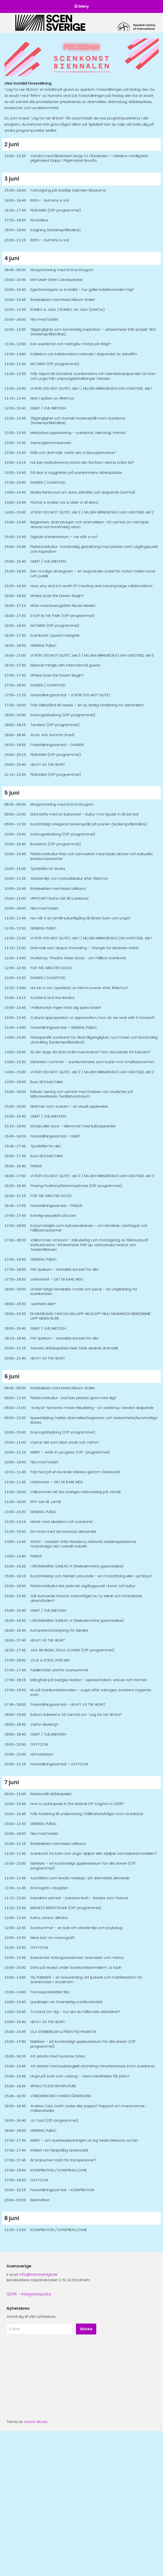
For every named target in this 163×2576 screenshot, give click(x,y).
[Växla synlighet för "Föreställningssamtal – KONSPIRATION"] (81, 2336)
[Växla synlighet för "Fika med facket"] (81, 328)
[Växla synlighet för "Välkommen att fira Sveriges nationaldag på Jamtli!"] (81, 1599)
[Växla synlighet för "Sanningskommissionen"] (81, 461)
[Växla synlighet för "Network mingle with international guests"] (81, 705)
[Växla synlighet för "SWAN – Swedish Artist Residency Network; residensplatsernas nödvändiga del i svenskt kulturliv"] (81, 1653)
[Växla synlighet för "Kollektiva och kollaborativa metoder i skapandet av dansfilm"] (81, 364)
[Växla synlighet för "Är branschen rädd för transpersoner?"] (81, 2305)
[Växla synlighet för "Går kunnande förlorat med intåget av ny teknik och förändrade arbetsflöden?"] (81, 1714)
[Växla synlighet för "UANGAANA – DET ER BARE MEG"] (81, 1375)
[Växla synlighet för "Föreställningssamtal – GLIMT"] (81, 1222)
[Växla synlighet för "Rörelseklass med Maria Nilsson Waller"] (81, 308)
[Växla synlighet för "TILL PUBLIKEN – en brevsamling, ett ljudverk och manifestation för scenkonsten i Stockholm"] (81, 2113)
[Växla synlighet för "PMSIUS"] (81, 1252)
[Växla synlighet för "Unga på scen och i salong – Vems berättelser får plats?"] (81, 2218)
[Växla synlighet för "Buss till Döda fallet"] (81, 1165)
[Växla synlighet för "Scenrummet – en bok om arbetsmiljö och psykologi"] (81, 2060)
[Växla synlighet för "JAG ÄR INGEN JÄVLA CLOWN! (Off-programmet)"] (81, 1768)
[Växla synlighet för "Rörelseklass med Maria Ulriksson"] (81, 941)
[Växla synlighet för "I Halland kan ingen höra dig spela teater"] (81, 1069)
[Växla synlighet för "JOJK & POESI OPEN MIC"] (81, 1778)
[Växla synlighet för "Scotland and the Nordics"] (81, 1059)
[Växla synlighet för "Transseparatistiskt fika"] (81, 2126)
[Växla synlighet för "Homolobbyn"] (81, 1876)
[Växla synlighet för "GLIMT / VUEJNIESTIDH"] (81, 425)
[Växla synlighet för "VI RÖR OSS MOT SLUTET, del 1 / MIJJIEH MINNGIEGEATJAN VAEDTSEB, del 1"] (81, 402)
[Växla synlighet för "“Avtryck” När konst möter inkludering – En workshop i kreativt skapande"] (81, 1510)
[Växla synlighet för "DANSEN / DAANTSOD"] (81, 502)
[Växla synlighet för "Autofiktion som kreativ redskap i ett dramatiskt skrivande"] (81, 2009)
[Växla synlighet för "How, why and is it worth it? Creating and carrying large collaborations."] (81, 616)
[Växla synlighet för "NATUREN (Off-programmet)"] (81, 374)
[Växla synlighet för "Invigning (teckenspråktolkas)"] (81, 236)
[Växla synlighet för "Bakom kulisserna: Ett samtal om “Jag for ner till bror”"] (81, 1835)
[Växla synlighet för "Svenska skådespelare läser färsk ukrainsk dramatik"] (81, 1446)
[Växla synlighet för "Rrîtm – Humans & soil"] (81, 205)
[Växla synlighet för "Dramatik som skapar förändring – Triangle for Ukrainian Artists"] (81, 1008)
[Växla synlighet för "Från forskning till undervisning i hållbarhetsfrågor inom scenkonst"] (81, 1937)
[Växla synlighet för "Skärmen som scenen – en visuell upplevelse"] (81, 1191)
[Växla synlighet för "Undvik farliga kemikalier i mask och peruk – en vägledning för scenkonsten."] (81, 1387)
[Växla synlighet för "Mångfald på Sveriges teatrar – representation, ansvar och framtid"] (81, 1799)
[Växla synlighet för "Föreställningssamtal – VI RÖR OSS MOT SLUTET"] (81, 736)
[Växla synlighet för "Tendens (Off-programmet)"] (81, 767)
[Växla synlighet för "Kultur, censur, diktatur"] (81, 2050)
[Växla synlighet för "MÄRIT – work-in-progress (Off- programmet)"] (81, 1558)
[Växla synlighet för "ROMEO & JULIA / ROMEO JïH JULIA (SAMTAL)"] (81, 318)
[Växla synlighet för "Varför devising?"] (81, 1845)
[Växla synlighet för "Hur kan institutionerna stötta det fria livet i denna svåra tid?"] (81, 481)
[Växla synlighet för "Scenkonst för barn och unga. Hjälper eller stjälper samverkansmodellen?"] (81, 1980)
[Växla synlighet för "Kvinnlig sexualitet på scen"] (81, 1309)
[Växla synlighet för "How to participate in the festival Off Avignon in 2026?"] (81, 1927)
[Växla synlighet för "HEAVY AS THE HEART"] (81, 808)
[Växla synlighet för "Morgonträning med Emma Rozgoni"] (81, 277)
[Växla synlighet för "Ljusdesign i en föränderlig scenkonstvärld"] (81, 2137)
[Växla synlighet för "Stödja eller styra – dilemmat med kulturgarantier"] (81, 1211)
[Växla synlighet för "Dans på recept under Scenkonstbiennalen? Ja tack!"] (81, 2101)
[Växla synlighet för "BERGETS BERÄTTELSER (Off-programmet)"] (81, 2039)
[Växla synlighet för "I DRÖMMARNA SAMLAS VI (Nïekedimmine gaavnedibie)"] (81, 1676)
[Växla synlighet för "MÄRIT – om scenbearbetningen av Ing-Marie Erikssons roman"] (81, 2285)
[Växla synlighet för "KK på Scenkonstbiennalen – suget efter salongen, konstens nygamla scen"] (81, 1811)
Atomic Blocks (37, 2566)
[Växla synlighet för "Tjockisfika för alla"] (81, 1232)
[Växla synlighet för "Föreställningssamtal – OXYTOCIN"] (81, 1886)
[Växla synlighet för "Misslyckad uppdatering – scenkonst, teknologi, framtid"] (81, 450)
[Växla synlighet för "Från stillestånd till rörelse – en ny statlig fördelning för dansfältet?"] (81, 747)
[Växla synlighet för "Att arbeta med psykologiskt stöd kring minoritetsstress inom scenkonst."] (81, 2205)
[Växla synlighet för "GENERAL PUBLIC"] (81, 680)
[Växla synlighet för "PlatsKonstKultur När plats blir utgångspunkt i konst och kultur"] (81, 1702)
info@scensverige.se (40, 2422)
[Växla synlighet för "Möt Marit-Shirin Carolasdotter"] (81, 287)
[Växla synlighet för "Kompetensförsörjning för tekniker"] (81, 1748)
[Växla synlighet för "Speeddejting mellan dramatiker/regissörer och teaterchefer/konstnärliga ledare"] (81, 1525)
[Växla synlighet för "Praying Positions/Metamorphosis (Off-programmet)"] (81, 1278)
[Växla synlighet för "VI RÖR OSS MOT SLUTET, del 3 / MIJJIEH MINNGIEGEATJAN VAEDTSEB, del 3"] (81, 692)
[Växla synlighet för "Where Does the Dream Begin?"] (81, 629)
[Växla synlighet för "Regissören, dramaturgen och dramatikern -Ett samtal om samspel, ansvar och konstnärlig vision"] (81, 550)
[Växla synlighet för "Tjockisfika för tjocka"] (81, 921)
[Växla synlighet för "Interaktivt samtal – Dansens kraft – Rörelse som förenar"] (81, 2029)
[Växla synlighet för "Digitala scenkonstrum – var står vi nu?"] (81, 563)
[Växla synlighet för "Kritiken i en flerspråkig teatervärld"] (81, 2295)
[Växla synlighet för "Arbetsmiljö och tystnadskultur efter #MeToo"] (81, 931)
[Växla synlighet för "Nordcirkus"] (81, 226)
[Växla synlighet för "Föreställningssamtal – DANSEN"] (81, 788)
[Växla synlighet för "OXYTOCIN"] (81, 1865)
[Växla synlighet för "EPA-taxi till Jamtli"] (81, 1610)
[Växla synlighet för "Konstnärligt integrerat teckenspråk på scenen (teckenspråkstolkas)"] (81, 872)
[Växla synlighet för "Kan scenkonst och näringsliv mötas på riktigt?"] (81, 354)
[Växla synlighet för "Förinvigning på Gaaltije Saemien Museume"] (81, 195)
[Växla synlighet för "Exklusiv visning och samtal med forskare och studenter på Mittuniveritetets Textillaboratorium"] (81, 1178)
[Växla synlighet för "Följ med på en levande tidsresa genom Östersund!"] (81, 1579)
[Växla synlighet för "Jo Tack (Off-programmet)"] (81, 2264)
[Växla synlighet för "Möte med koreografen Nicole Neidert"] (81, 639)
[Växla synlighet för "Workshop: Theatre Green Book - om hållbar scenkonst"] (81, 1018)
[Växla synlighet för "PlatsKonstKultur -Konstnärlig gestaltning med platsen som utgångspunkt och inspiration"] (81, 575)
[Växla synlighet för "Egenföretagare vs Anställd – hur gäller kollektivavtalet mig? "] (81, 298)
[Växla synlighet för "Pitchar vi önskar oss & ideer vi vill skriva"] (81, 522)
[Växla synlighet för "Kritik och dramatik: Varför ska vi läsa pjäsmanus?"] (81, 471)
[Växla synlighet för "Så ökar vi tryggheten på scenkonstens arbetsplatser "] (81, 492)
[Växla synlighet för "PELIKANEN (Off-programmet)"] (81, 215)
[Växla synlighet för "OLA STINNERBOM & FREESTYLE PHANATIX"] (81, 2167)
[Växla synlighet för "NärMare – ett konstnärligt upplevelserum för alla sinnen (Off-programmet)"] (81, 1995)
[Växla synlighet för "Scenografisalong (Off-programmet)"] (81, 757)
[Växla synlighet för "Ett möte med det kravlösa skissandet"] (81, 1641)
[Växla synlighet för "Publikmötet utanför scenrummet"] (81, 1789)
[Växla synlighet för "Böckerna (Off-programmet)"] (81, 895)
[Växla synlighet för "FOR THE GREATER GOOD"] (81, 1028)
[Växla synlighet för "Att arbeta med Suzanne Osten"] (81, 2193)
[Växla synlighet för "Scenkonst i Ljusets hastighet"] (81, 670)
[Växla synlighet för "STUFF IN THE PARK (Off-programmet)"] (81, 649)
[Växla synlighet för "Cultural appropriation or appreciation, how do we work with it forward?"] (81, 1082)
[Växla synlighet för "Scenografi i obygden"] (81, 2019)
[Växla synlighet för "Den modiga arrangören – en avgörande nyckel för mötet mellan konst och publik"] (81, 600)
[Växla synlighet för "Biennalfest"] (81, 2346)
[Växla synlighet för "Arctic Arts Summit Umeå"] (81, 777)
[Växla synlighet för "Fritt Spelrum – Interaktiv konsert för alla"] (81, 1364)
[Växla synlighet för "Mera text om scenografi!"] (81, 2070)
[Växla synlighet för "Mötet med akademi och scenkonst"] (81, 1630)
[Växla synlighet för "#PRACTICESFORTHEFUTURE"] (81, 2229)
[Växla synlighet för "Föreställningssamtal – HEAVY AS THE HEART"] (81, 1824)
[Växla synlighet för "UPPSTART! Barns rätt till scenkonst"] (81, 952)
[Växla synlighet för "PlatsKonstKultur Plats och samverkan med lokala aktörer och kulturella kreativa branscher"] (81, 908)
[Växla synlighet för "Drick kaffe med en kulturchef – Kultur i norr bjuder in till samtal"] (81, 860)
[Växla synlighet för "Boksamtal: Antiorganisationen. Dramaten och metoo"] (81, 2091)
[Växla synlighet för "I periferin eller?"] (81, 1400)
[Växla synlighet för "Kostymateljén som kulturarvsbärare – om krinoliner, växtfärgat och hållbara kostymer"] (81, 1321)
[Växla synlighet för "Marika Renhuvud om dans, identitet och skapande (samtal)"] (81, 512)
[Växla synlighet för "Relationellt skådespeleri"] (81, 1917)
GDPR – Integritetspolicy (29, 2442)
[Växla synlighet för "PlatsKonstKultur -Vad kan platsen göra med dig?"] (81, 1497)
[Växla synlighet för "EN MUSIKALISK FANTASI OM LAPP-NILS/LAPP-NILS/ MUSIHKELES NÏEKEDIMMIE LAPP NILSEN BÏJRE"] (81, 1412)
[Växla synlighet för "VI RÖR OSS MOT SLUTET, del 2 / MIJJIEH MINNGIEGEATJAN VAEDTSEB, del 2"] (81, 535)
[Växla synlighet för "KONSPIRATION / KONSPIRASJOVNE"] (81, 2316)
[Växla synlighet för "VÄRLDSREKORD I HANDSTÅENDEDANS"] (81, 2239)
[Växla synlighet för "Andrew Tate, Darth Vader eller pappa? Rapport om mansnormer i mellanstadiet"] (81, 2251)
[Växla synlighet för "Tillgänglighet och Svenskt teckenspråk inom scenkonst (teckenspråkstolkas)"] (81, 437)
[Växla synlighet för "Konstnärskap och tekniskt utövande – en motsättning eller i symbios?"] (81, 1688)
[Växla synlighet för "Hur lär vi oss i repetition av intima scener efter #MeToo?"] (81, 1049)
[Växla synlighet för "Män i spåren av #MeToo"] (81, 415)
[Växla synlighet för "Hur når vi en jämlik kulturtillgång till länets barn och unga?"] (81, 972)
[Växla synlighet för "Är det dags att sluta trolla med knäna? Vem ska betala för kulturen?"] (81, 1122)
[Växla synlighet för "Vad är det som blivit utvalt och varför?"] (81, 1548)
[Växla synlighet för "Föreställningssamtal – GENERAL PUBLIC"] (81, 1095)
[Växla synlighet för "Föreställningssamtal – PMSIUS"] (81, 1298)
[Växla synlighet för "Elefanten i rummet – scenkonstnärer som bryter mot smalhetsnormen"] (81, 1137)
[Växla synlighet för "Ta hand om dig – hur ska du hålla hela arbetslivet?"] (81, 2147)
